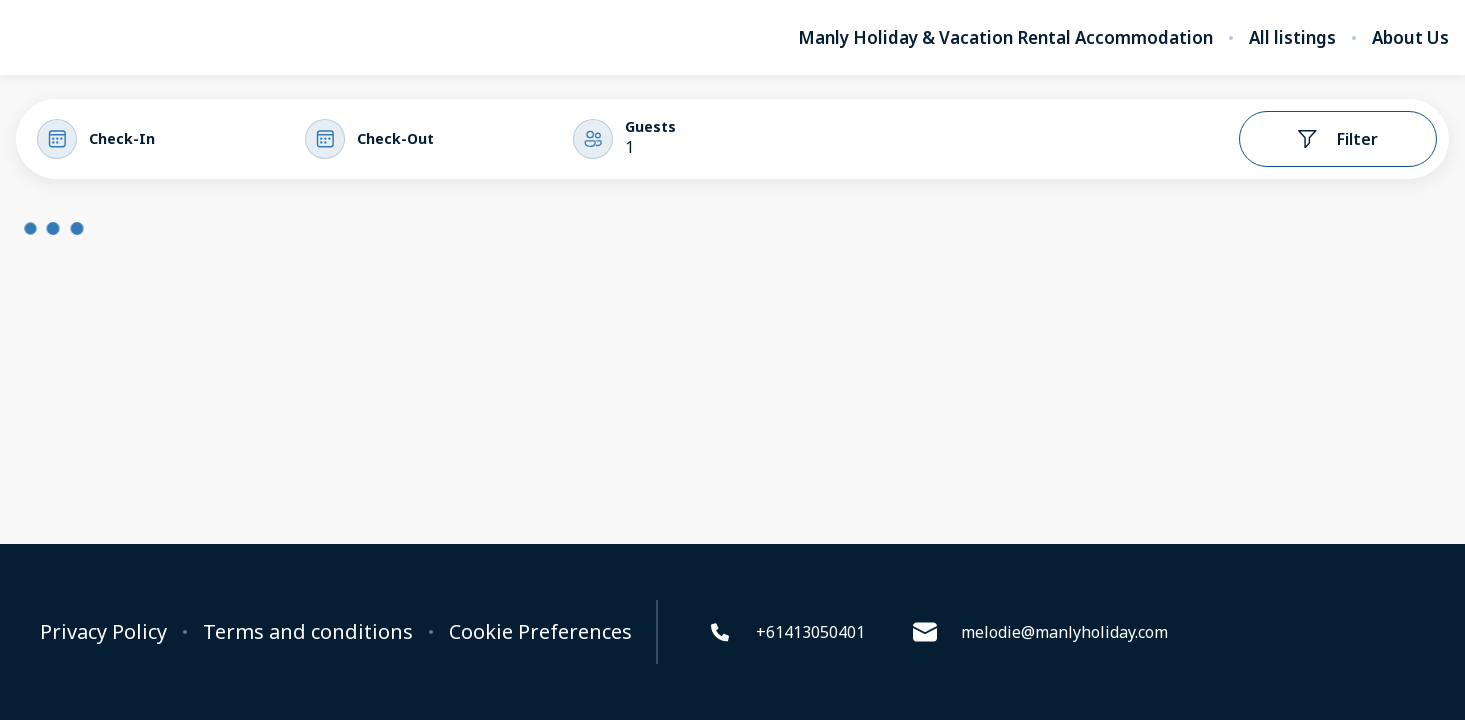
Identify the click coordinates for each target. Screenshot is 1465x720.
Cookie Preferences (540, 632)
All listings (1292, 38)
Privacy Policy (103, 632)
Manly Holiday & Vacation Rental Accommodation (1005, 38)
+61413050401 (786, 632)
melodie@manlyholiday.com (1040, 632)
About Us (1410, 38)
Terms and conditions (308, 632)
